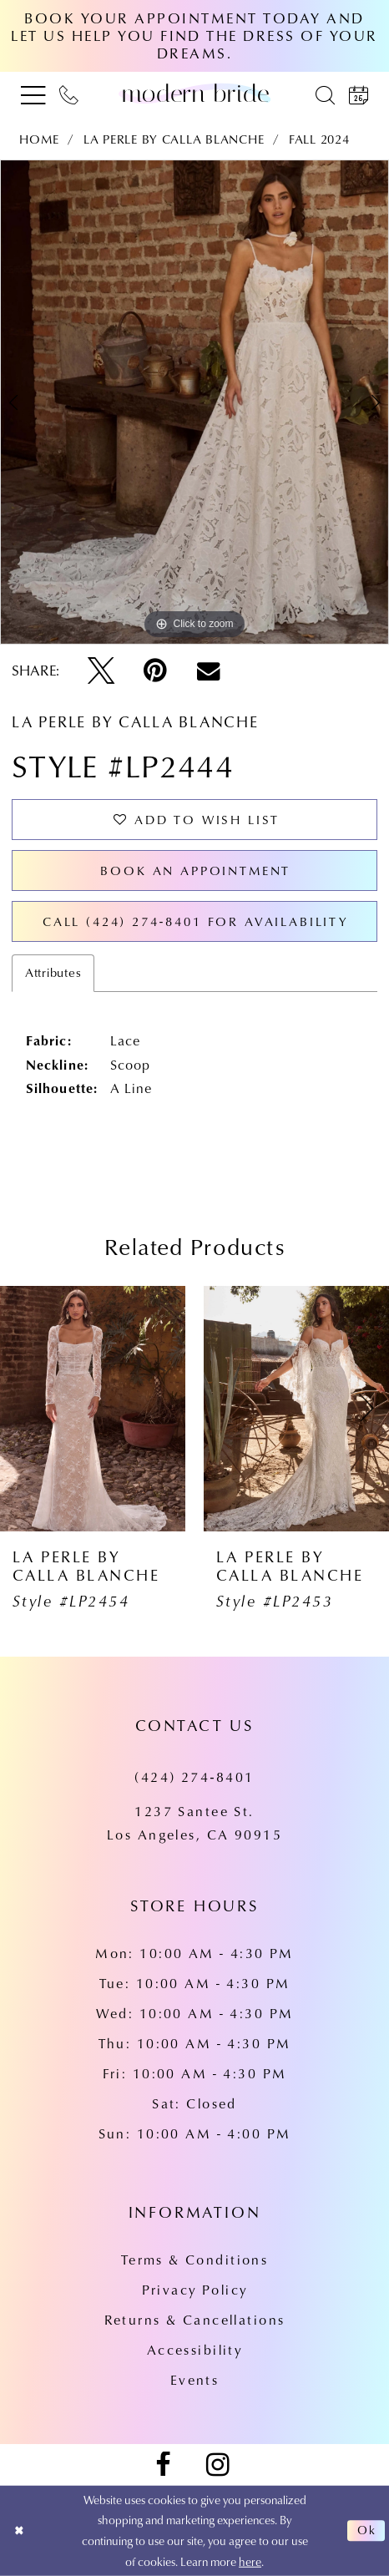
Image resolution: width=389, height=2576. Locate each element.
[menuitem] (32, 93)
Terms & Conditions (195, 2259)
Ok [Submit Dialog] (367, 2531)
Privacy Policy (195, 2289)
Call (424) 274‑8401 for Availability (196, 921)
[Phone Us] (69, 93)
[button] (32, 93)
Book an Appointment (195, 870)
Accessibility (195, 2349)
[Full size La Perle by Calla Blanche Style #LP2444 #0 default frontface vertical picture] (194, 402)
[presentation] (92, 1408)
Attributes (53, 972)
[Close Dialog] (19, 2530)
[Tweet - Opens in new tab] (101, 670)
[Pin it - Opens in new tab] (155, 670)
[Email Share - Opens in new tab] (208, 671)
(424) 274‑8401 (194, 1776)
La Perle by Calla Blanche (173, 139)
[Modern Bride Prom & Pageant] (194, 94)
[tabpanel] (194, 402)
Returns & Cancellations (194, 2319)
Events (195, 2379)
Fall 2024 (319, 139)
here (250, 2561)
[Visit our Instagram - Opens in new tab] (218, 2465)
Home (38, 139)
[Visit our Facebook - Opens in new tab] (162, 2465)
